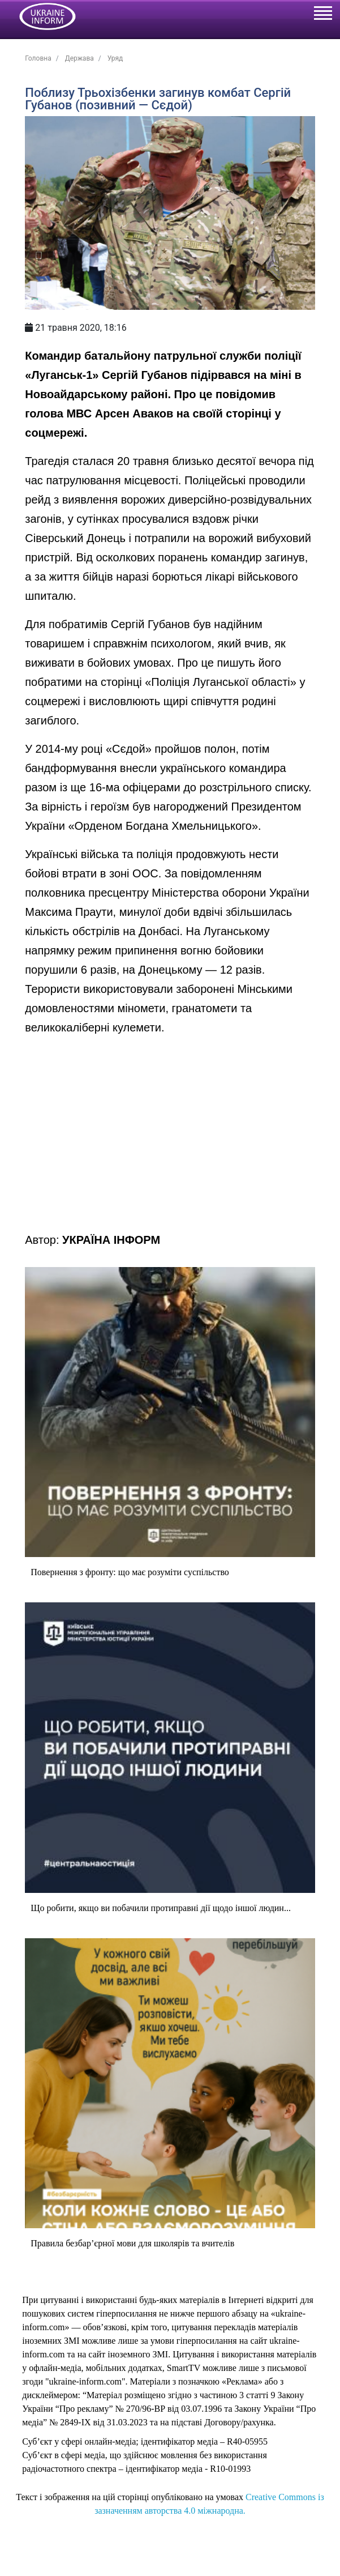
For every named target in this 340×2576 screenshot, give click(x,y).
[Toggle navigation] (322, 15)
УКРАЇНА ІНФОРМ (111, 1240)
